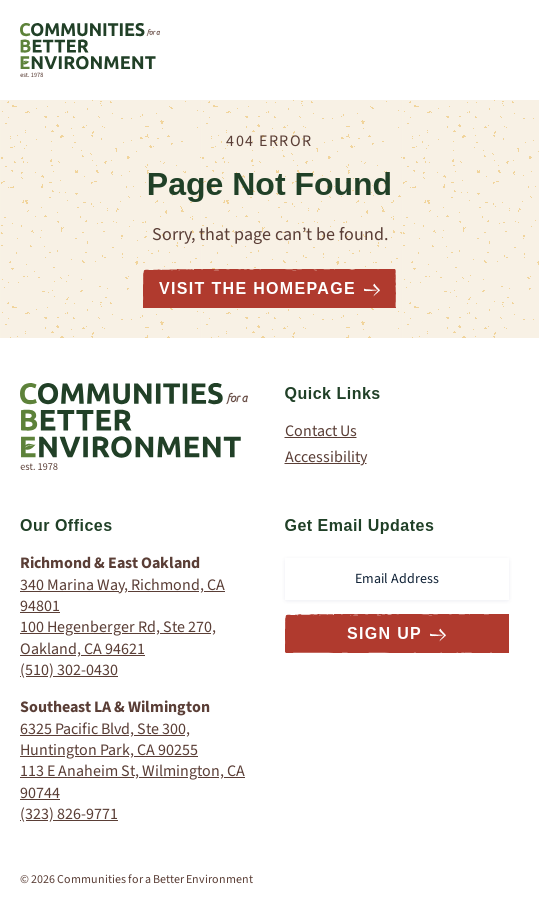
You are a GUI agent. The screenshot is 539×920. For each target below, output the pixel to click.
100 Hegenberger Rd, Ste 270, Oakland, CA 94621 (118, 637)
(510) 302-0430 (69, 670)
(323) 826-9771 (69, 814)
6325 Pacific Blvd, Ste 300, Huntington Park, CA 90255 (109, 739)
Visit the (269, 288)
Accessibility (326, 457)
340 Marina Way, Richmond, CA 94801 (122, 595)
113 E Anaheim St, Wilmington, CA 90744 (132, 781)
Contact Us (321, 431)
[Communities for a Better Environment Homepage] (90, 50)
